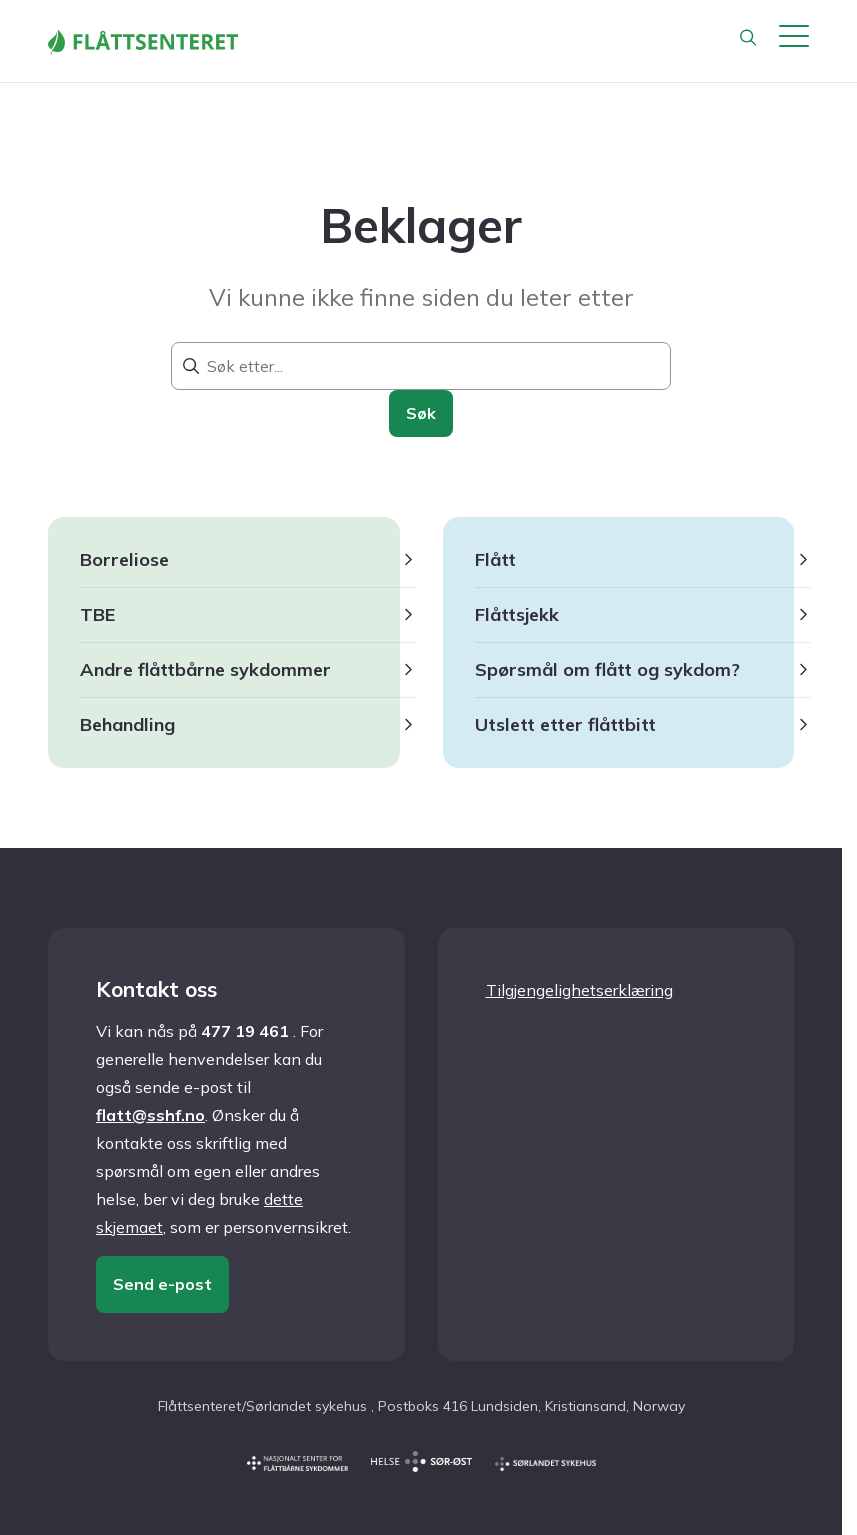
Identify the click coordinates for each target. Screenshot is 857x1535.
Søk (421, 413)
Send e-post (162, 1284)
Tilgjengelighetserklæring (579, 990)
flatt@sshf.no (150, 1115)
